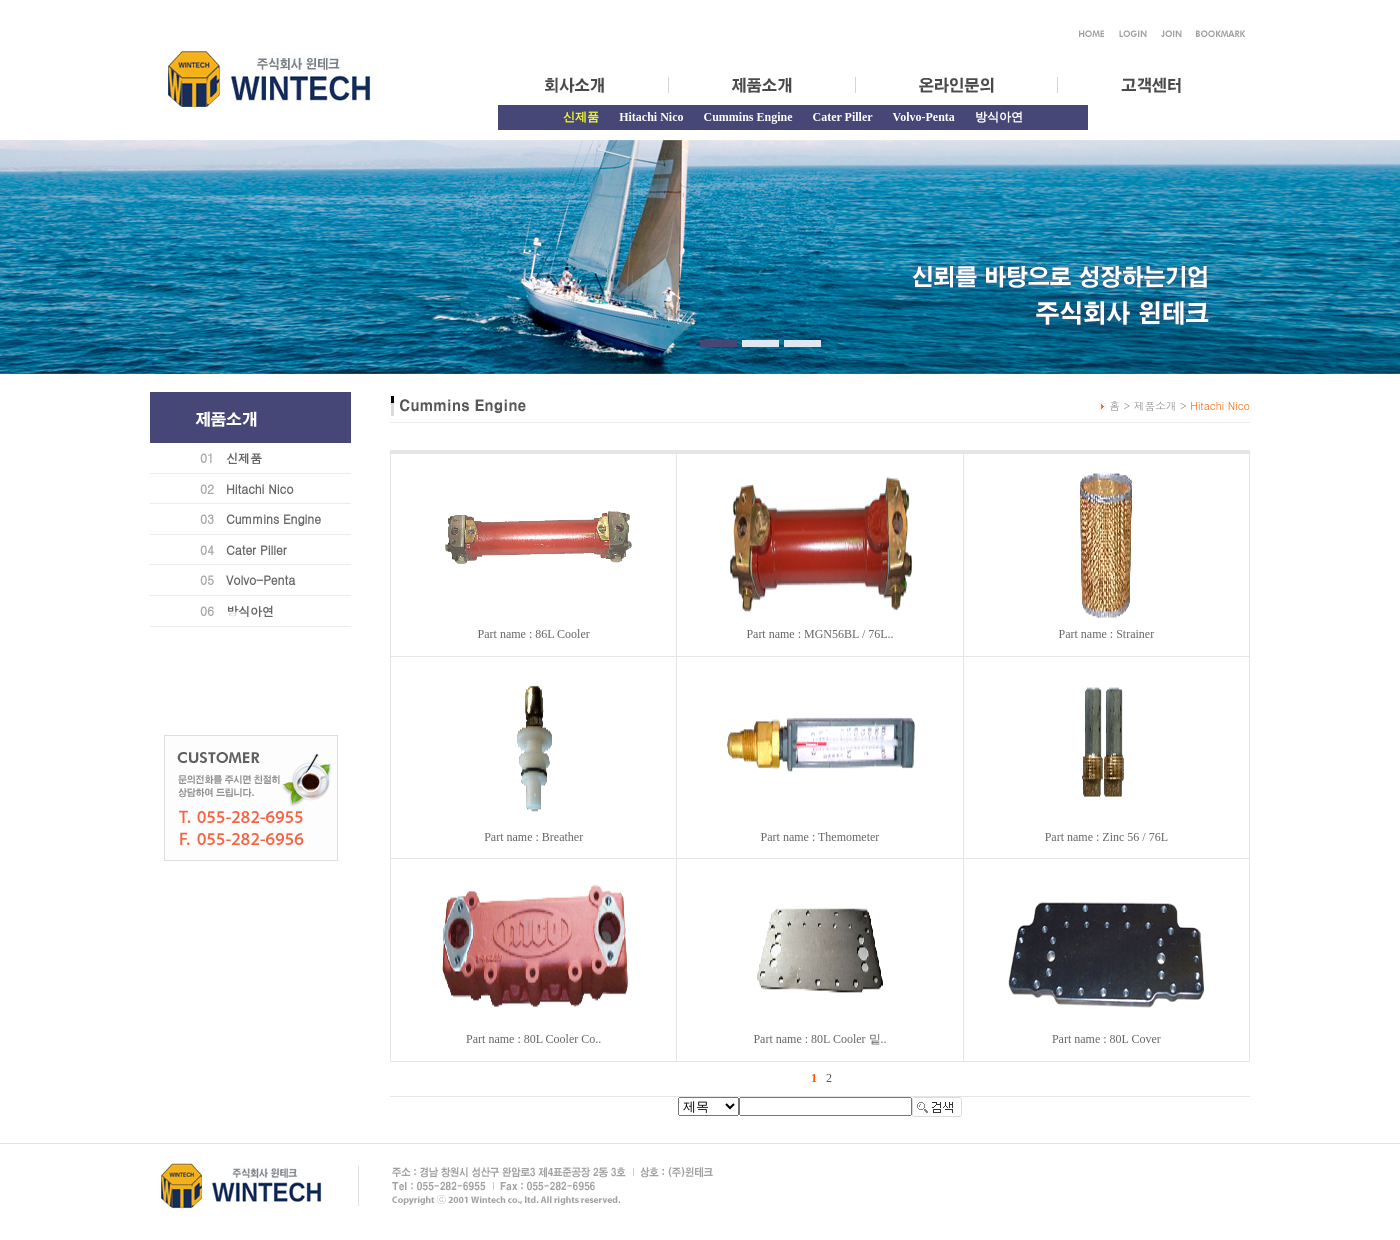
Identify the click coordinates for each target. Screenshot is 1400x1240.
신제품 (244, 457)
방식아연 (999, 117)
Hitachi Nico (651, 117)
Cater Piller (843, 117)
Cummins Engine (747, 117)
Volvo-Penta (924, 117)
